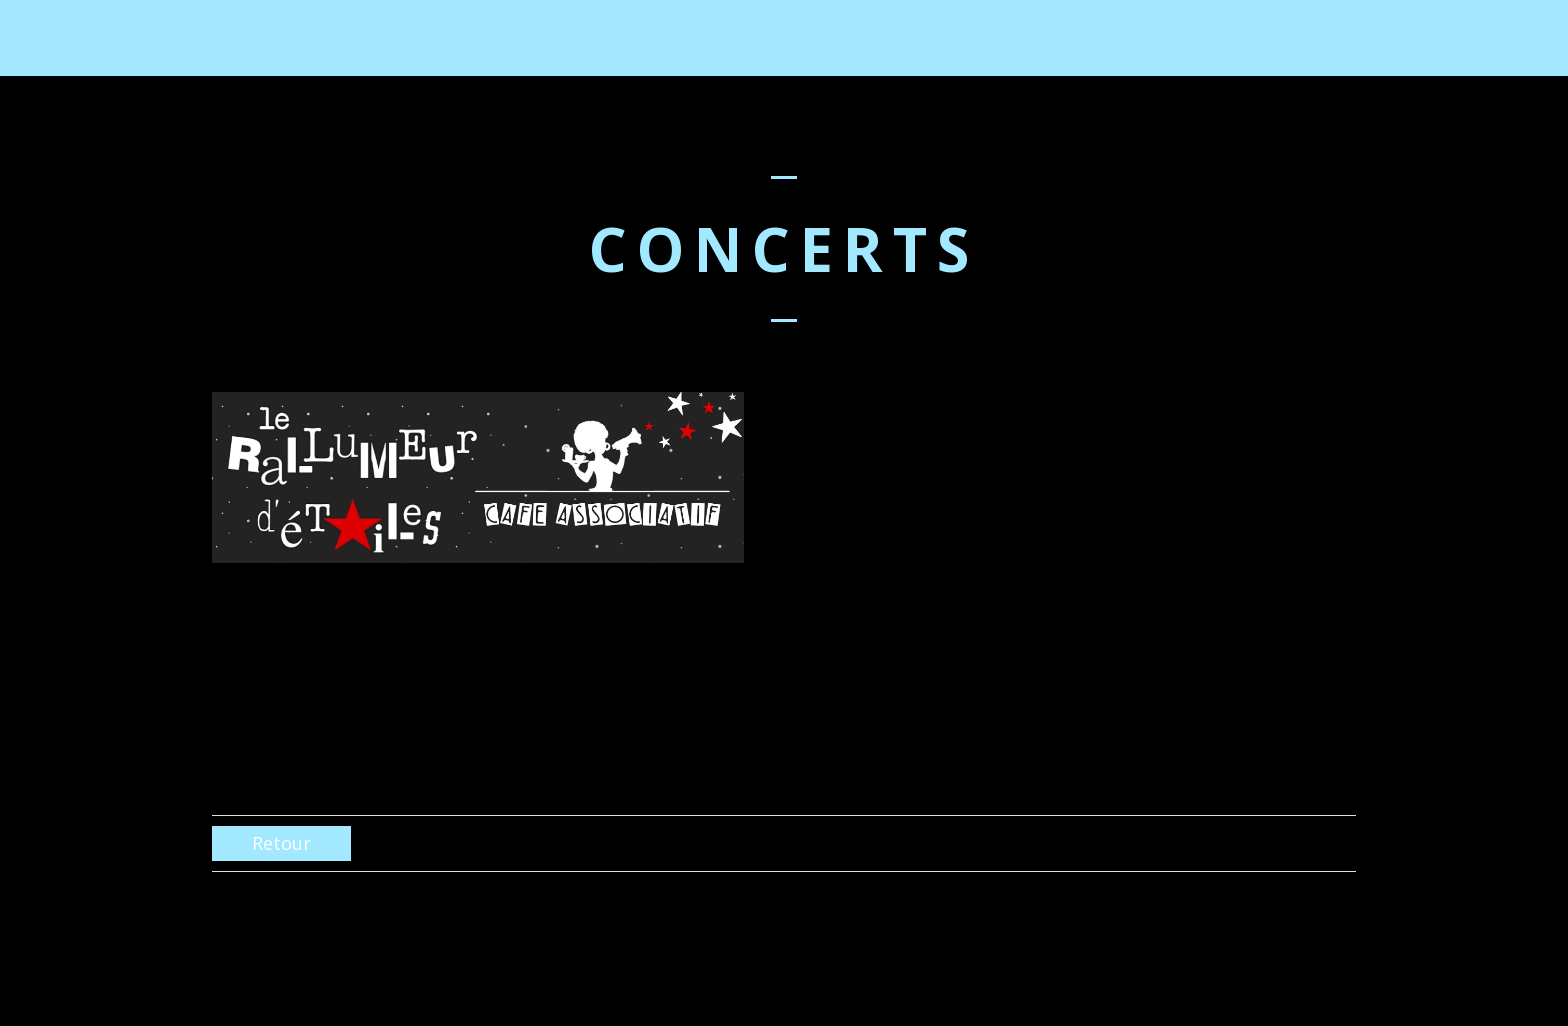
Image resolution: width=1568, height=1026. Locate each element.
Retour (281, 843)
